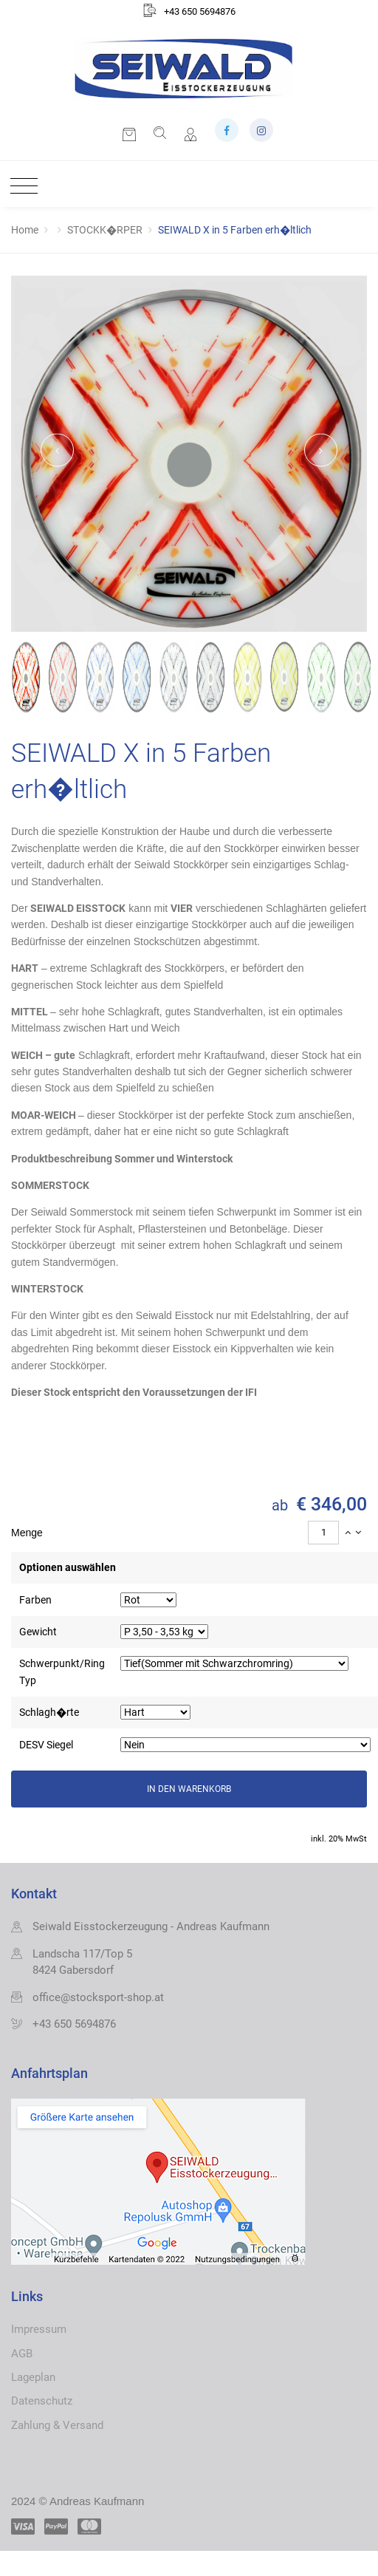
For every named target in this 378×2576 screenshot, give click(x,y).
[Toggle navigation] (20, 186)
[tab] (189, 1532)
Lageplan (33, 2377)
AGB (21, 2353)
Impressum (38, 2329)
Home (24, 230)
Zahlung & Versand (57, 2425)
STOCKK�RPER (104, 230)
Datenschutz (41, 2401)
